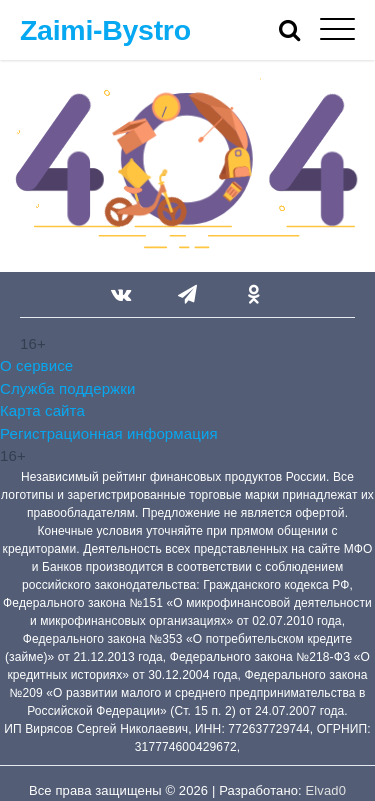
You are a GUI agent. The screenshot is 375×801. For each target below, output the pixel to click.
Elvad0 (326, 790)
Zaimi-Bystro (105, 30)
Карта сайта (42, 410)
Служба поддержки (67, 388)
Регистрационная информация (109, 433)
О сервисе (36, 365)
